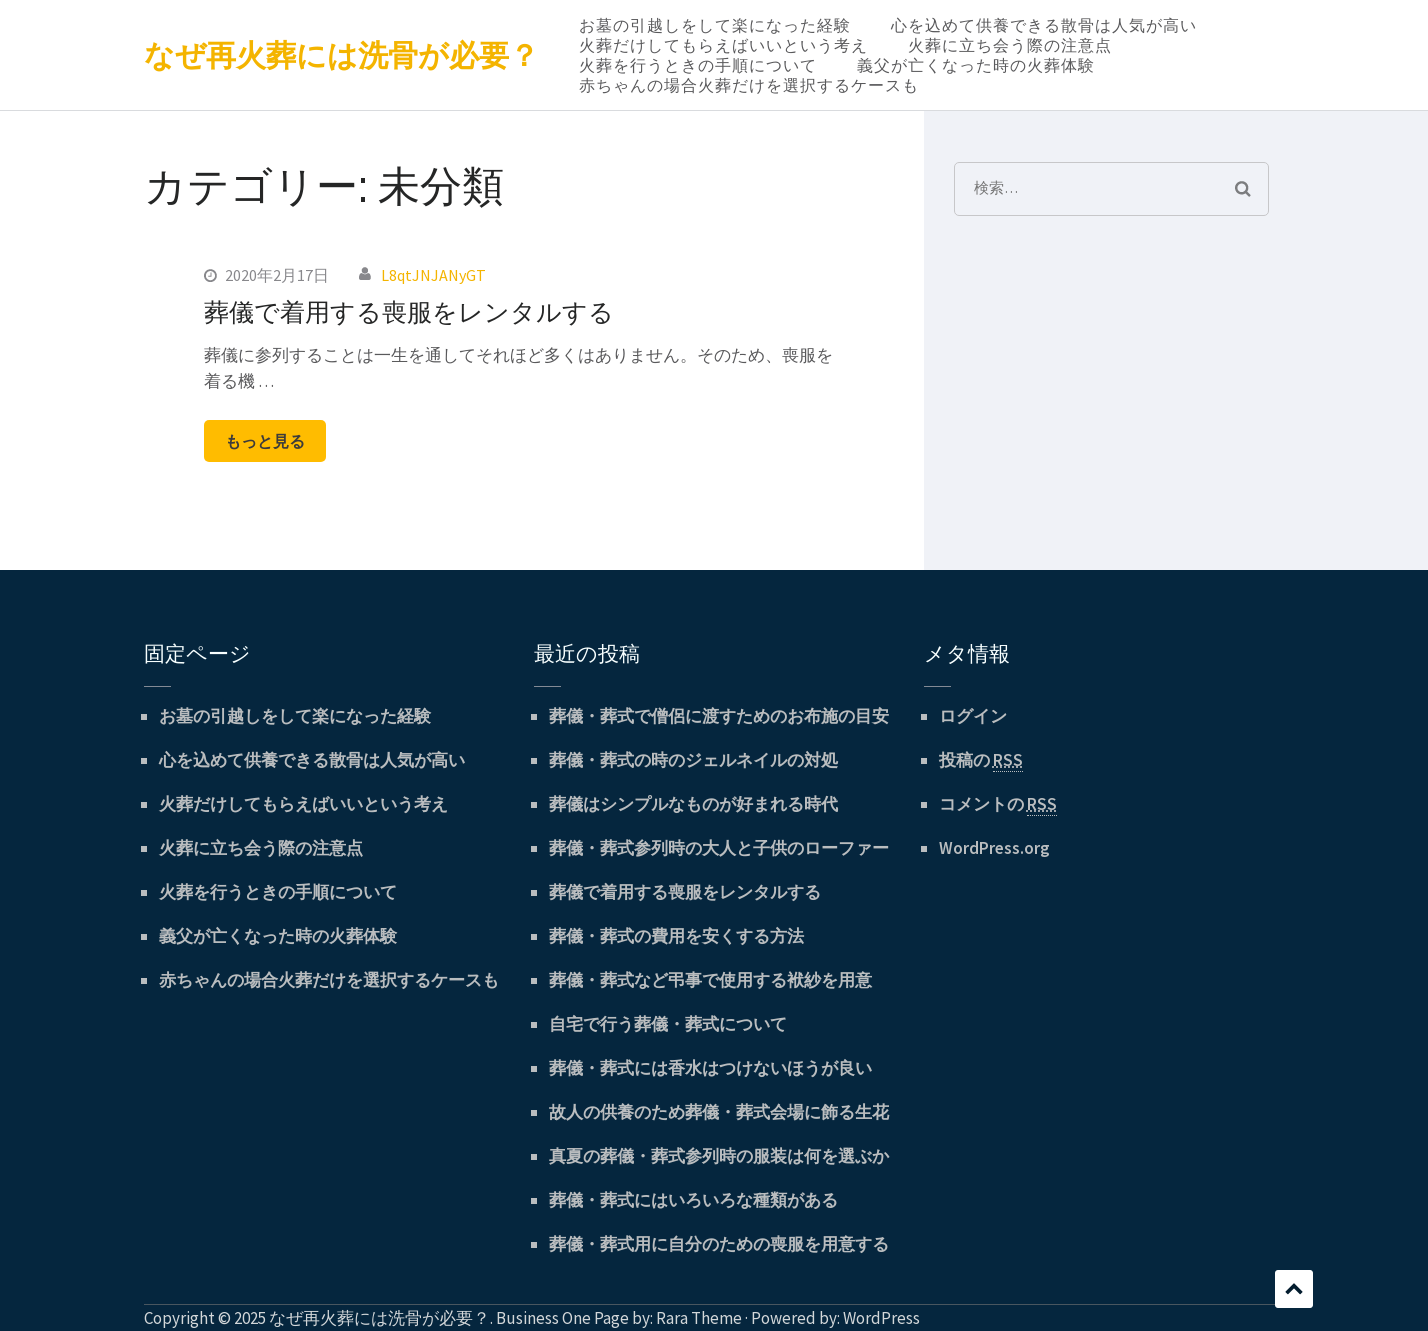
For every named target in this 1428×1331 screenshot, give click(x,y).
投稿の (981, 760)
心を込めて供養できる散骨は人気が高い (1044, 25)
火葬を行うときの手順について (698, 65)
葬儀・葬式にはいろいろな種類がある (693, 1200)
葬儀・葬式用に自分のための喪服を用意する (719, 1244)
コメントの (998, 804)
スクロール (1294, 1289)
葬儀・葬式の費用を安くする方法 (676, 936)
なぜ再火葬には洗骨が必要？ (341, 55)
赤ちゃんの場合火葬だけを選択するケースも (749, 85)
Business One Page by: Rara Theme (619, 1318)
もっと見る (265, 441)
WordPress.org (994, 848)
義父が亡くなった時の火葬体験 (976, 65)
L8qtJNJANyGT (433, 275)
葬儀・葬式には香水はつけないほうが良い (710, 1068)
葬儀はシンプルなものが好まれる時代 (693, 804)
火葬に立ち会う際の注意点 (1010, 45)
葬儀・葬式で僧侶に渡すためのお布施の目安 (719, 716)
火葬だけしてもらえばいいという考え (723, 45)
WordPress (881, 1318)
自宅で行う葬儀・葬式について (668, 1024)
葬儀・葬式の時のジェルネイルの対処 (693, 760)
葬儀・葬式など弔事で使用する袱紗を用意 (710, 980)
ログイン (973, 716)
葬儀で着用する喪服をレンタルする (409, 311)
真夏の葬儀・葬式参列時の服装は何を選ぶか (719, 1156)
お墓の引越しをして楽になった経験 (715, 25)
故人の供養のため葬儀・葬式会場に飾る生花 (719, 1112)
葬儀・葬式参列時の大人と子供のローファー (719, 848)
